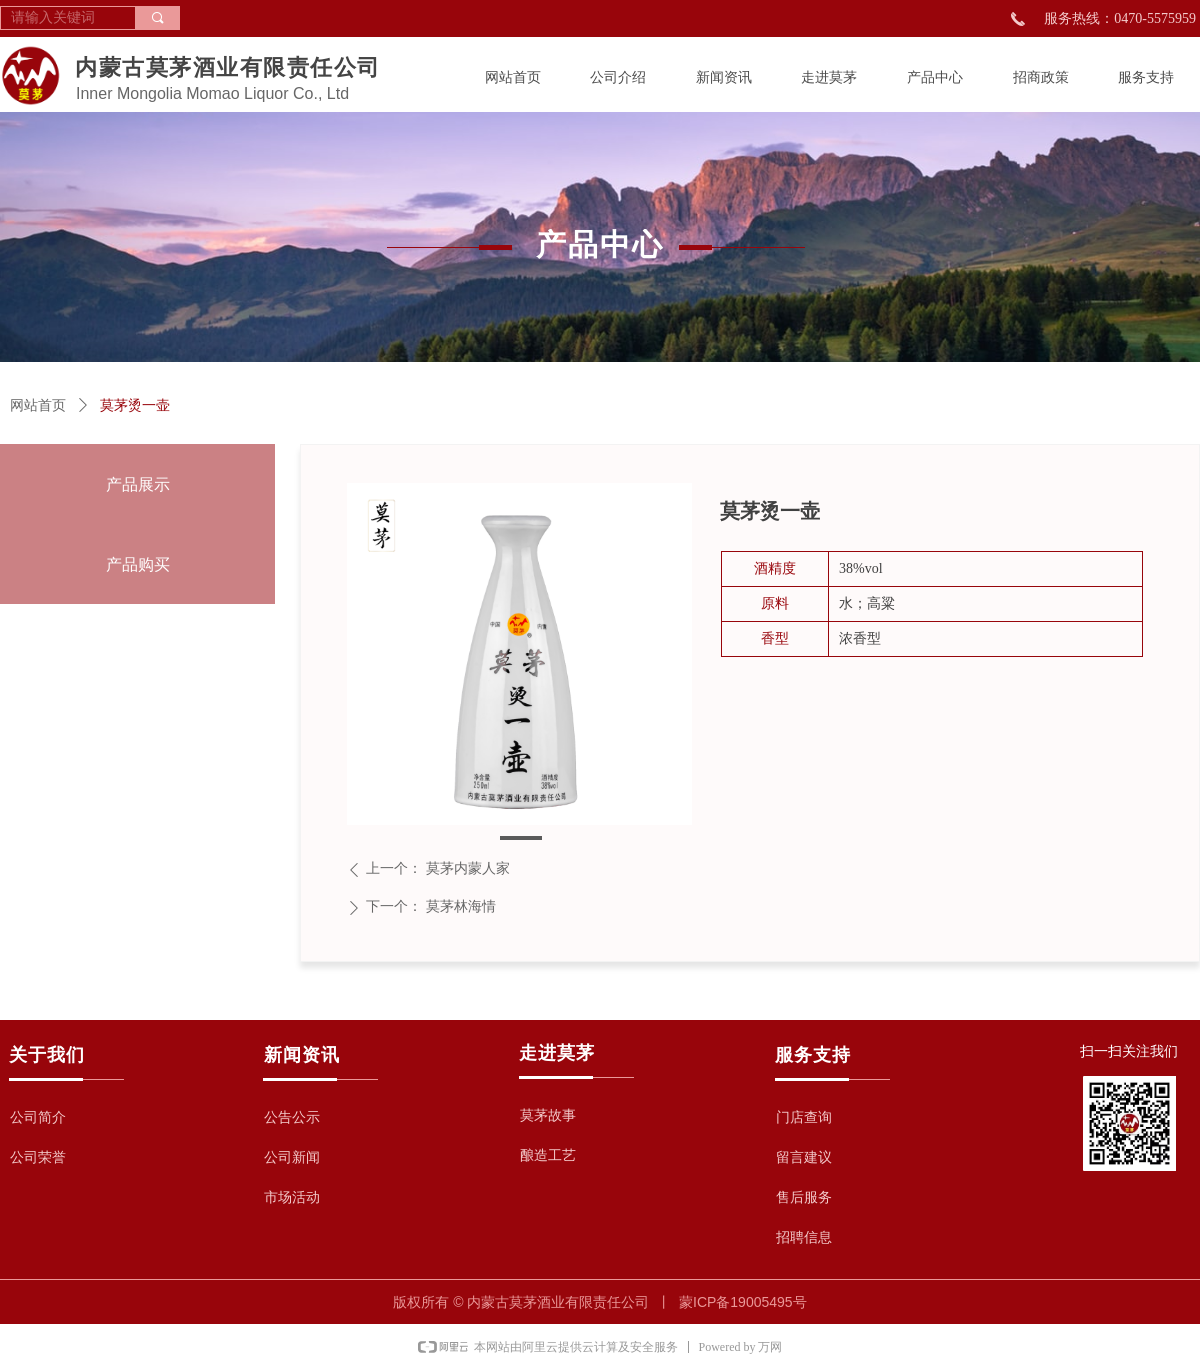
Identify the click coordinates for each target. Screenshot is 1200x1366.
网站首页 (38, 405)
